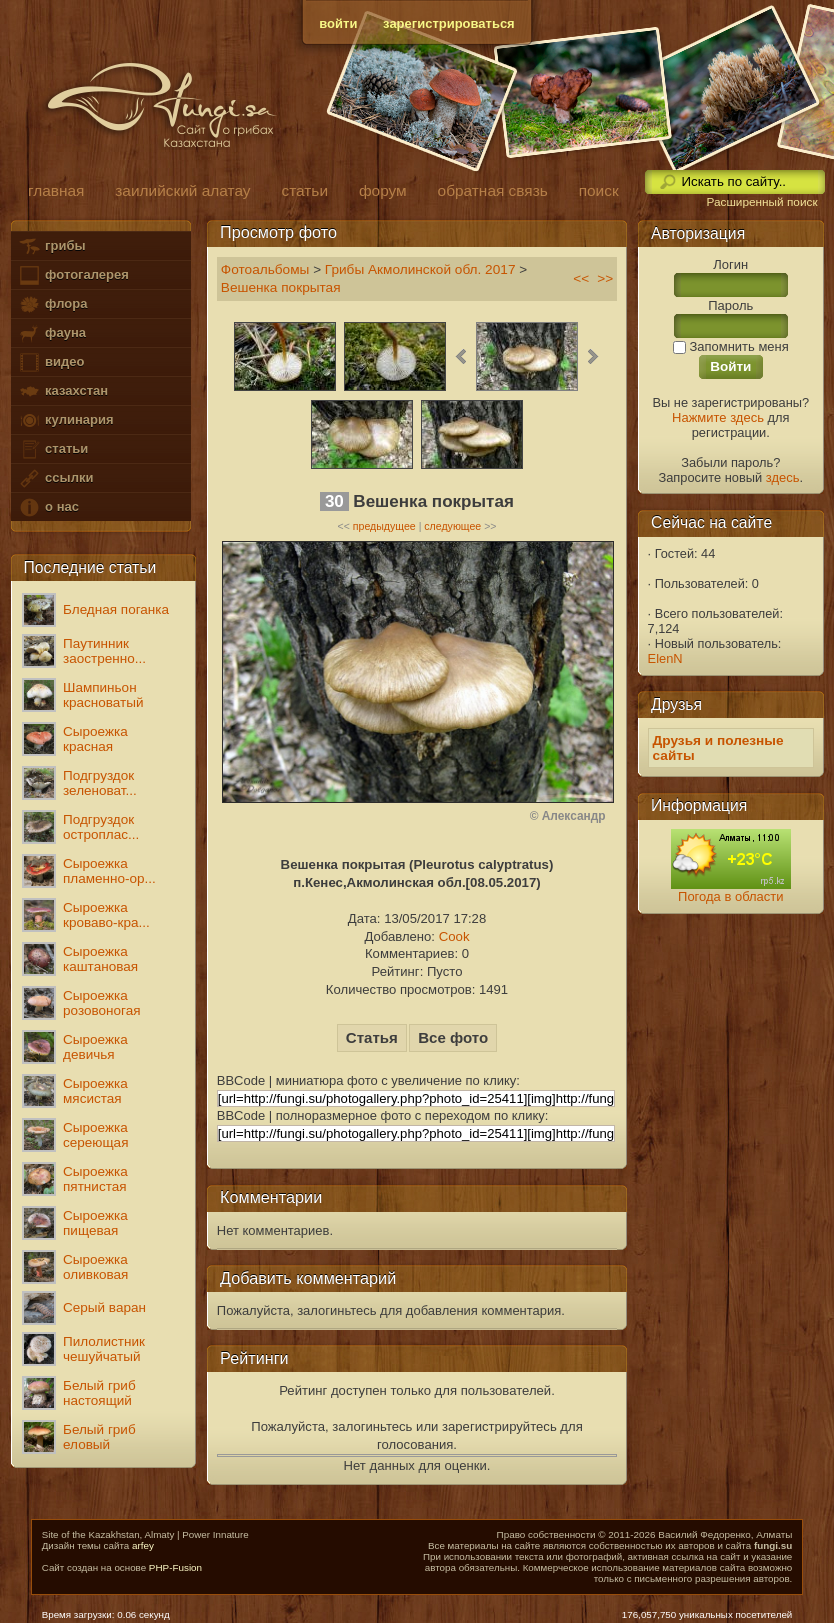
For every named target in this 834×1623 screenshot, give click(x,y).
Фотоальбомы (265, 269)
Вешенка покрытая (281, 287)
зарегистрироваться (449, 23)
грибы (51, 246)
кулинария (65, 420)
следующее (452, 526)
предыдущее (384, 526)
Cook (454, 936)
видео (51, 362)
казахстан (63, 391)
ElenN (665, 658)
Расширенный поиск (761, 202)
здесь (783, 477)
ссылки (55, 478)
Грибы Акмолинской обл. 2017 (420, 269)
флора (52, 304)
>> (605, 278)
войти (338, 23)
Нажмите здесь (718, 417)
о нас (48, 507)
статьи (53, 449)
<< (581, 278)
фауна (52, 333)
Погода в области (730, 896)
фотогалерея (73, 275)
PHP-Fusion (175, 1567)
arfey (143, 1545)
